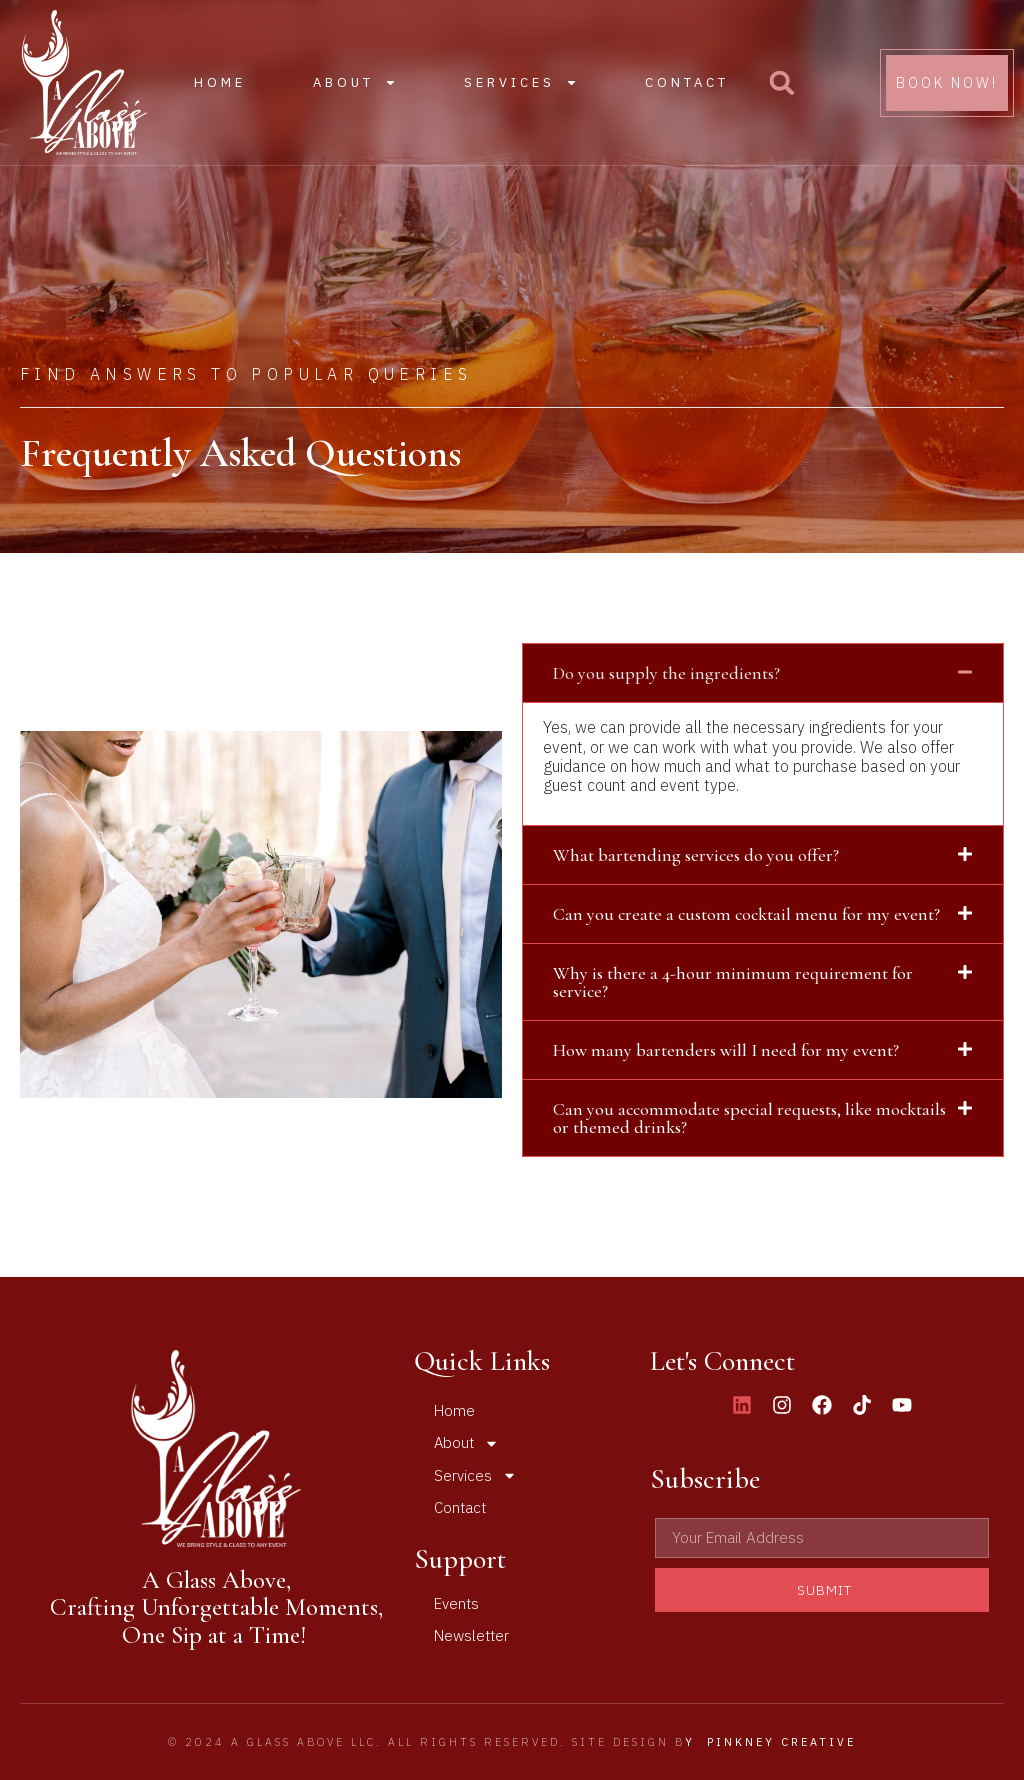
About (355, 82)
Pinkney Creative (781, 1742)
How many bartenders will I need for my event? (726, 1050)
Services (521, 82)
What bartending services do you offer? (696, 855)
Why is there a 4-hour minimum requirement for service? (733, 982)
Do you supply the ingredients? (666, 673)
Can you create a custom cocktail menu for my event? (746, 914)
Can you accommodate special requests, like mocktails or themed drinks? (749, 1118)
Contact (687, 82)
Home (220, 82)
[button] (782, 83)
